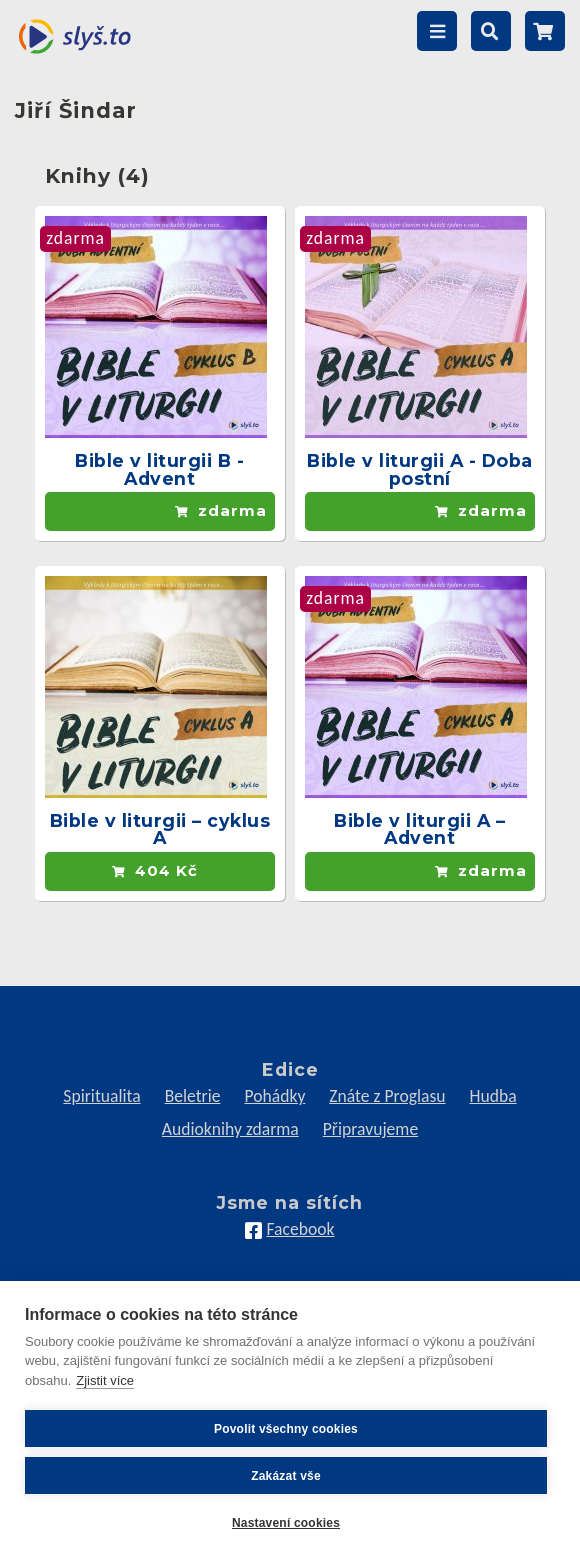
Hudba (493, 1096)
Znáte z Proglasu (387, 1096)
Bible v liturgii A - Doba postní (420, 469)
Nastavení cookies (286, 1523)
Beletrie (193, 1096)
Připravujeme (370, 1129)
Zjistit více (105, 1380)
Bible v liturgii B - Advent (159, 469)
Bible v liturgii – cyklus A (160, 829)
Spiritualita (101, 1096)
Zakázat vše (286, 1476)
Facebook (300, 1229)
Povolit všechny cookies (286, 1429)
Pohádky (274, 1096)
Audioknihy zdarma (230, 1129)
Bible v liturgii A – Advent (419, 829)
